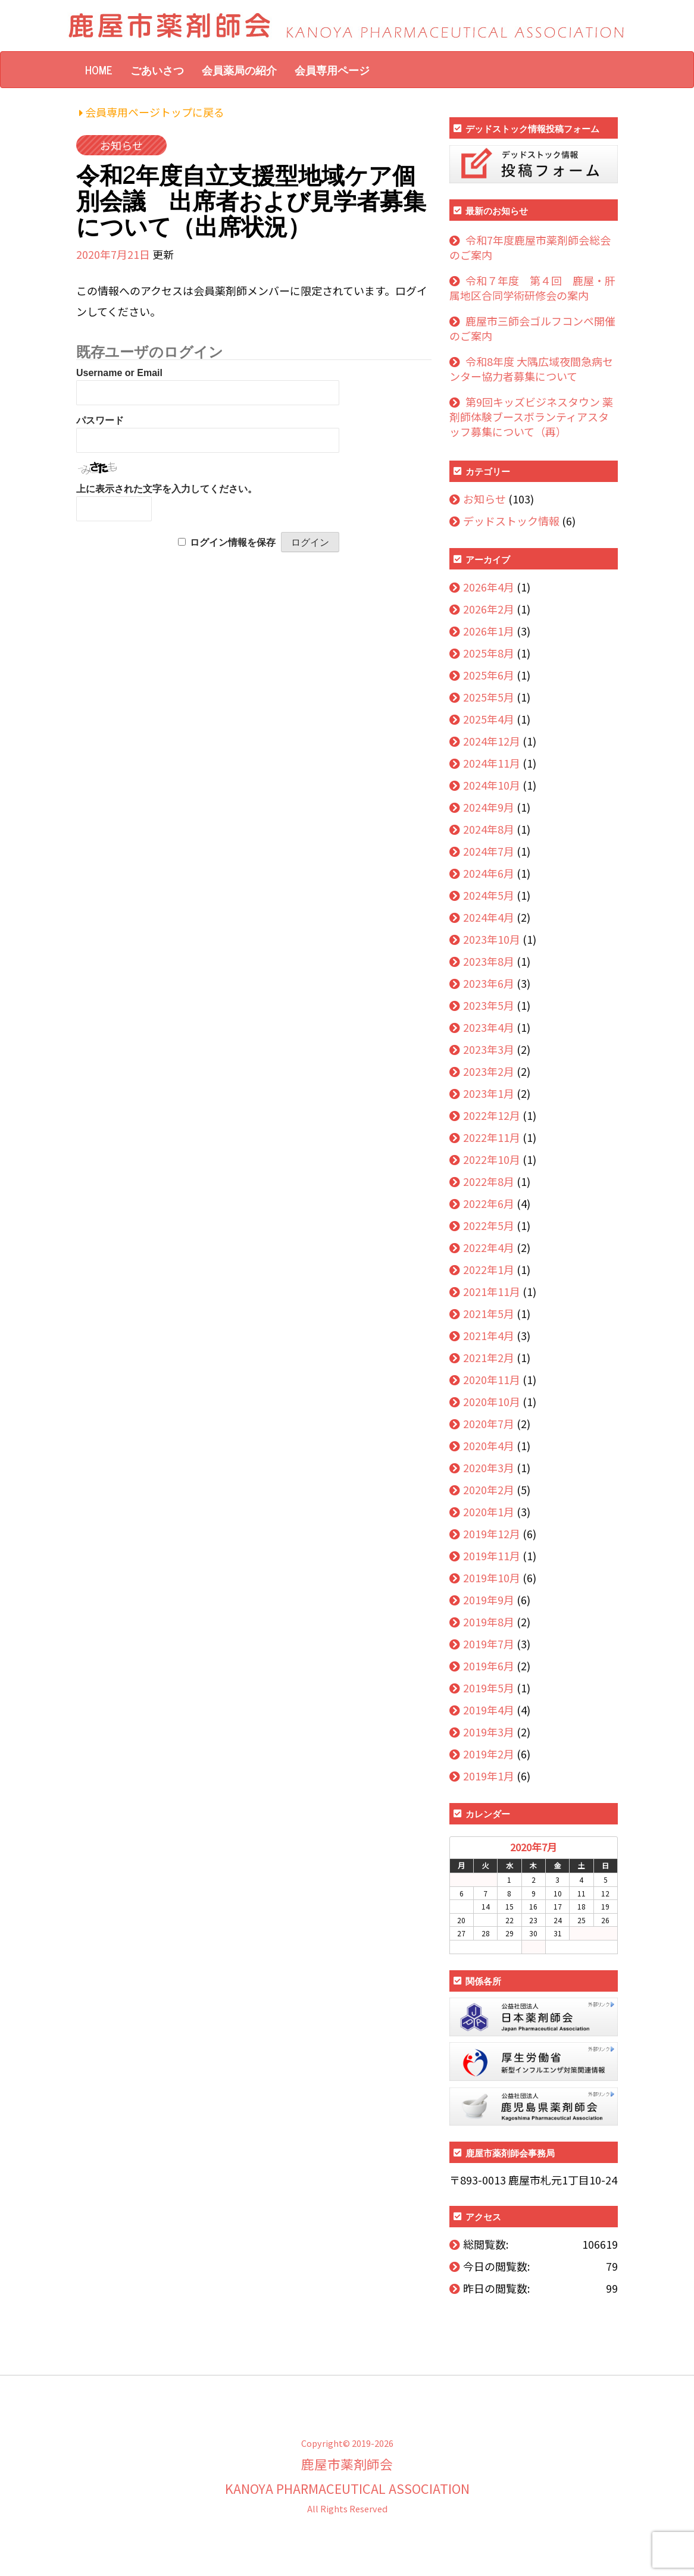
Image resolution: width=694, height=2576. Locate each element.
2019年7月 (488, 1643)
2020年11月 (491, 1379)
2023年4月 (488, 1027)
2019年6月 (488, 1665)
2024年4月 (488, 917)
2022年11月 (491, 1137)
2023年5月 (488, 1005)
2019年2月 (488, 1753)
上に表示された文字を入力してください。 (166, 489)
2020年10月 (491, 1401)
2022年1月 (488, 1269)
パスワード (100, 420)
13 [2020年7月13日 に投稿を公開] (461, 1906)
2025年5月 (488, 697)
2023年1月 (488, 1093)
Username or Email (119, 373)
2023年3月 (488, 1049)
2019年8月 (488, 1621)
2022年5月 (488, 1225)
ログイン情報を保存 (233, 542)
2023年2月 (488, 1071)
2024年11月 (491, 763)
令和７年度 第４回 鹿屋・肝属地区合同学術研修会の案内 (532, 288)
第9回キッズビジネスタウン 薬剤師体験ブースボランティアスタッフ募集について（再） (531, 416)
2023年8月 (488, 961)
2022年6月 (488, 1203)
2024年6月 (488, 873)
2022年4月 (488, 1247)
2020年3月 (488, 1467)
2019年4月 (488, 1709)
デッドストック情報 (511, 520)
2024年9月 (488, 807)
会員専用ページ (332, 70)
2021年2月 (488, 1357)
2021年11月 (491, 1291)
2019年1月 (488, 1775)
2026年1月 (488, 630)
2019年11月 (491, 1555)
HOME (98, 70)
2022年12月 (491, 1115)
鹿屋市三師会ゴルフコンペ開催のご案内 (532, 328)
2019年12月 (491, 1533)
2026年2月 (488, 608)
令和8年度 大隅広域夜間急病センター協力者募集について (531, 368)
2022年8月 (488, 1181)
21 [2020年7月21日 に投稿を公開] (486, 1920)
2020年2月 (488, 1489)
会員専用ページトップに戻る (151, 112)
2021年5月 (488, 1313)
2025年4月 (488, 719)
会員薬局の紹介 (239, 70)
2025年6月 (488, 675)
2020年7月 (488, 1423)
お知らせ (121, 145)
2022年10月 (491, 1159)
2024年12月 (491, 741)
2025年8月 (488, 653)
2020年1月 (488, 1511)
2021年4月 (488, 1335)
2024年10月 (491, 785)
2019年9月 (488, 1599)
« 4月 (485, 1947)
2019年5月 (488, 1687)
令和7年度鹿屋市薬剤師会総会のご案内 (530, 247)
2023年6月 (488, 983)
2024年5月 (488, 895)
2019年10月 (491, 1577)
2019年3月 (488, 1731)
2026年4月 (488, 586)
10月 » (581, 1947)
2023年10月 (491, 939)
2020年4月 (488, 1445)
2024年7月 (488, 851)
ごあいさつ (157, 70)
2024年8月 (488, 829)
